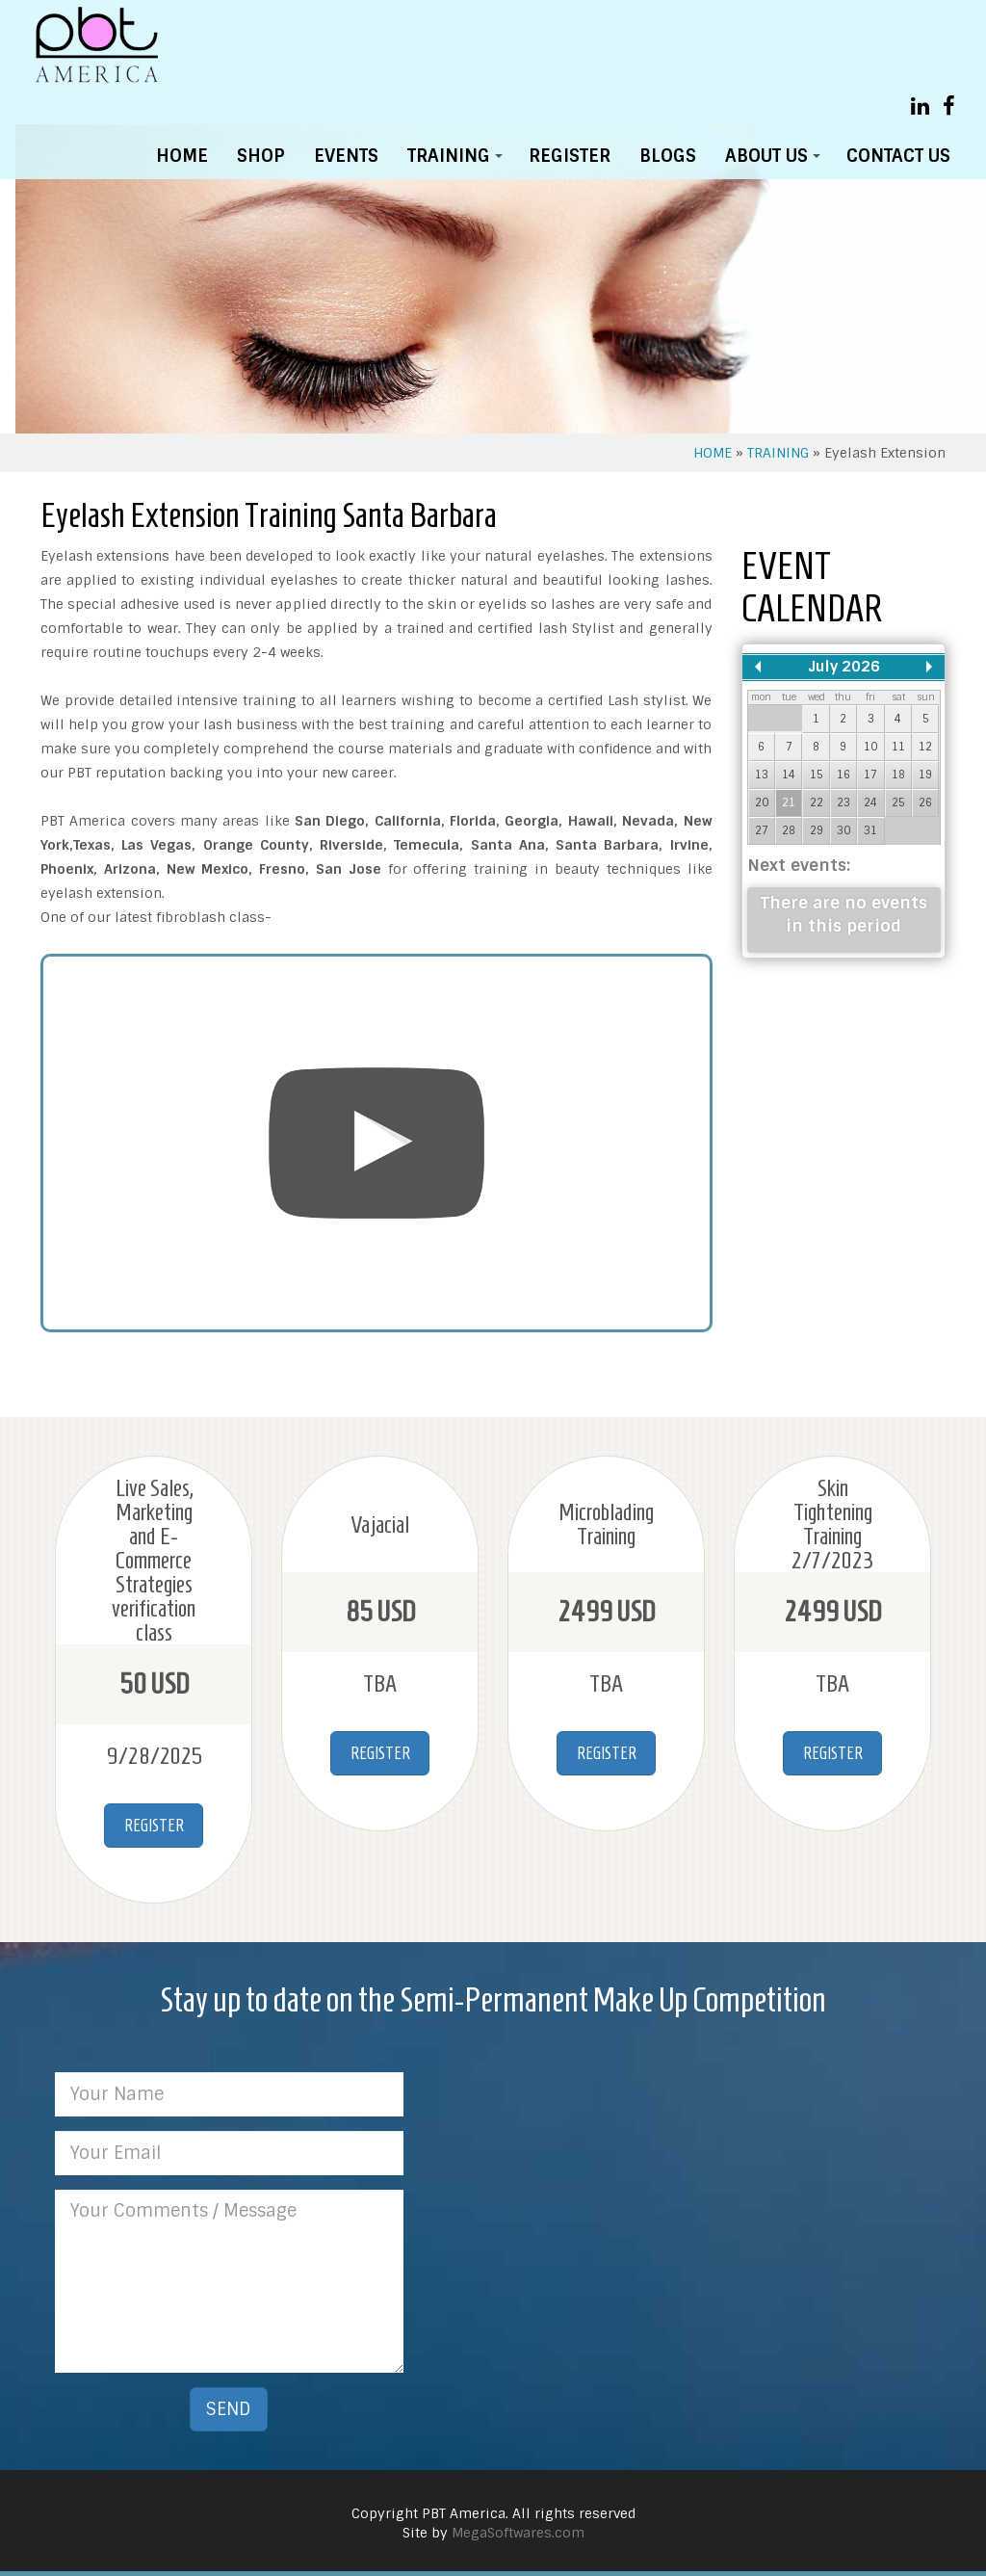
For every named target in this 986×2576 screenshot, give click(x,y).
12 (925, 746)
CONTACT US (898, 156)
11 (898, 746)
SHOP (261, 156)
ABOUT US (776, 160)
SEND (228, 2409)
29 (816, 830)
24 (870, 802)
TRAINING (458, 160)
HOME (182, 156)
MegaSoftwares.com (518, 2532)
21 (788, 802)
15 (816, 774)
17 (870, 774)
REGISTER (569, 156)
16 (843, 774)
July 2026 (844, 666)
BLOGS (667, 156)
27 (761, 830)
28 (788, 830)
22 (816, 802)
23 (843, 802)
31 (870, 830)
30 (843, 830)
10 (870, 746)
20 (761, 802)
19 (925, 774)
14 (788, 774)
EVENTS (346, 156)
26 (925, 802)
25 (898, 802)
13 (761, 774)
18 (898, 774)
